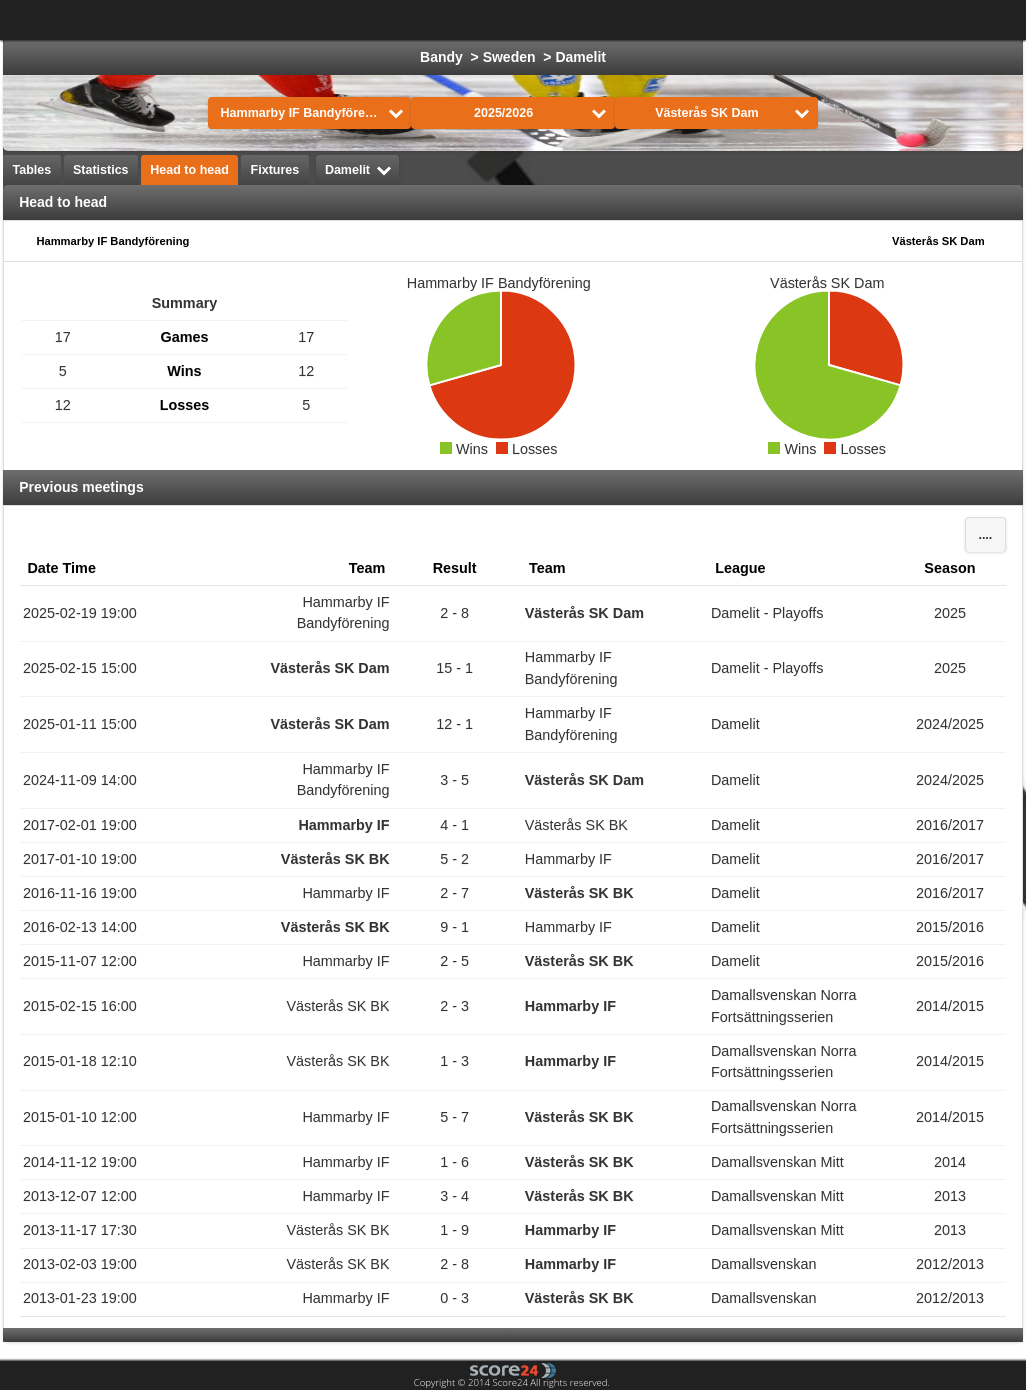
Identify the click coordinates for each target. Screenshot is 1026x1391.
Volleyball (860, 20)
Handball (770, 20)
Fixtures (275, 170)
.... (985, 535)
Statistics (101, 170)
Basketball (582, 20)
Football (392, 20)
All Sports (953, 20)
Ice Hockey (484, 20)
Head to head (189, 170)
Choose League (259, 20)
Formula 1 (679, 20)
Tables (32, 170)
